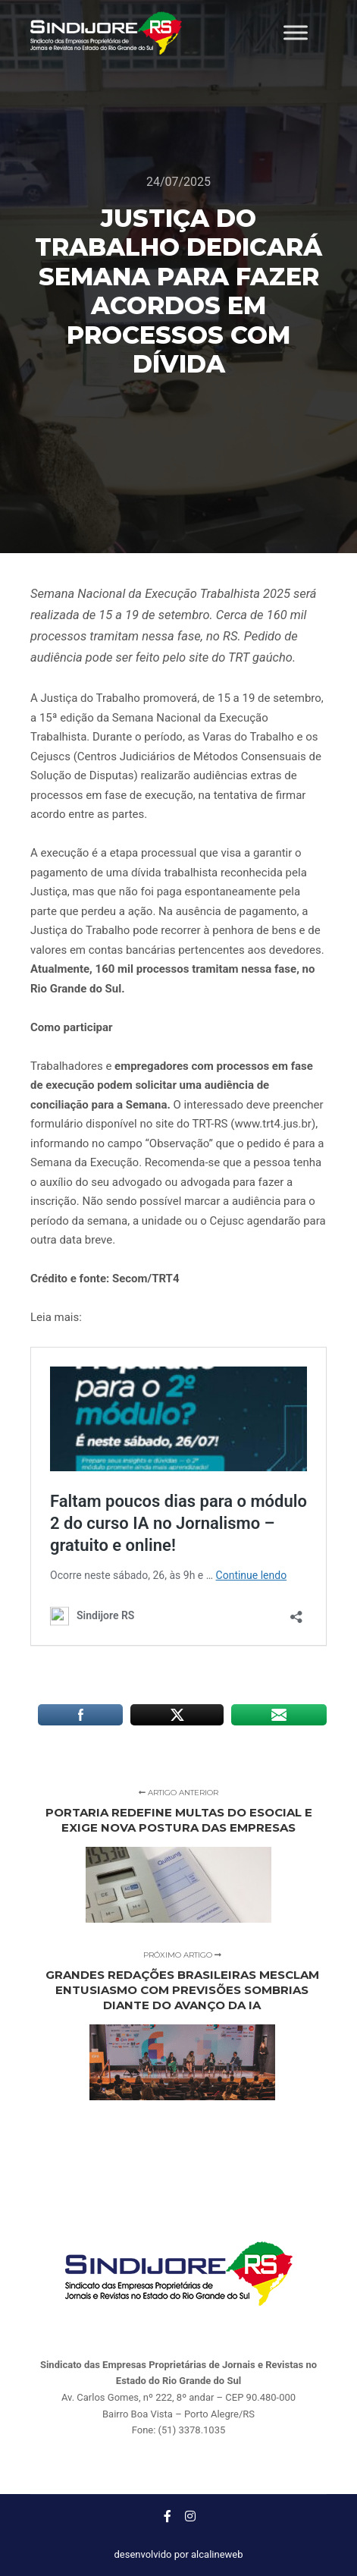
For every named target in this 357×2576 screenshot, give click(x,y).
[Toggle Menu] (295, 33)
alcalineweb (217, 2554)
